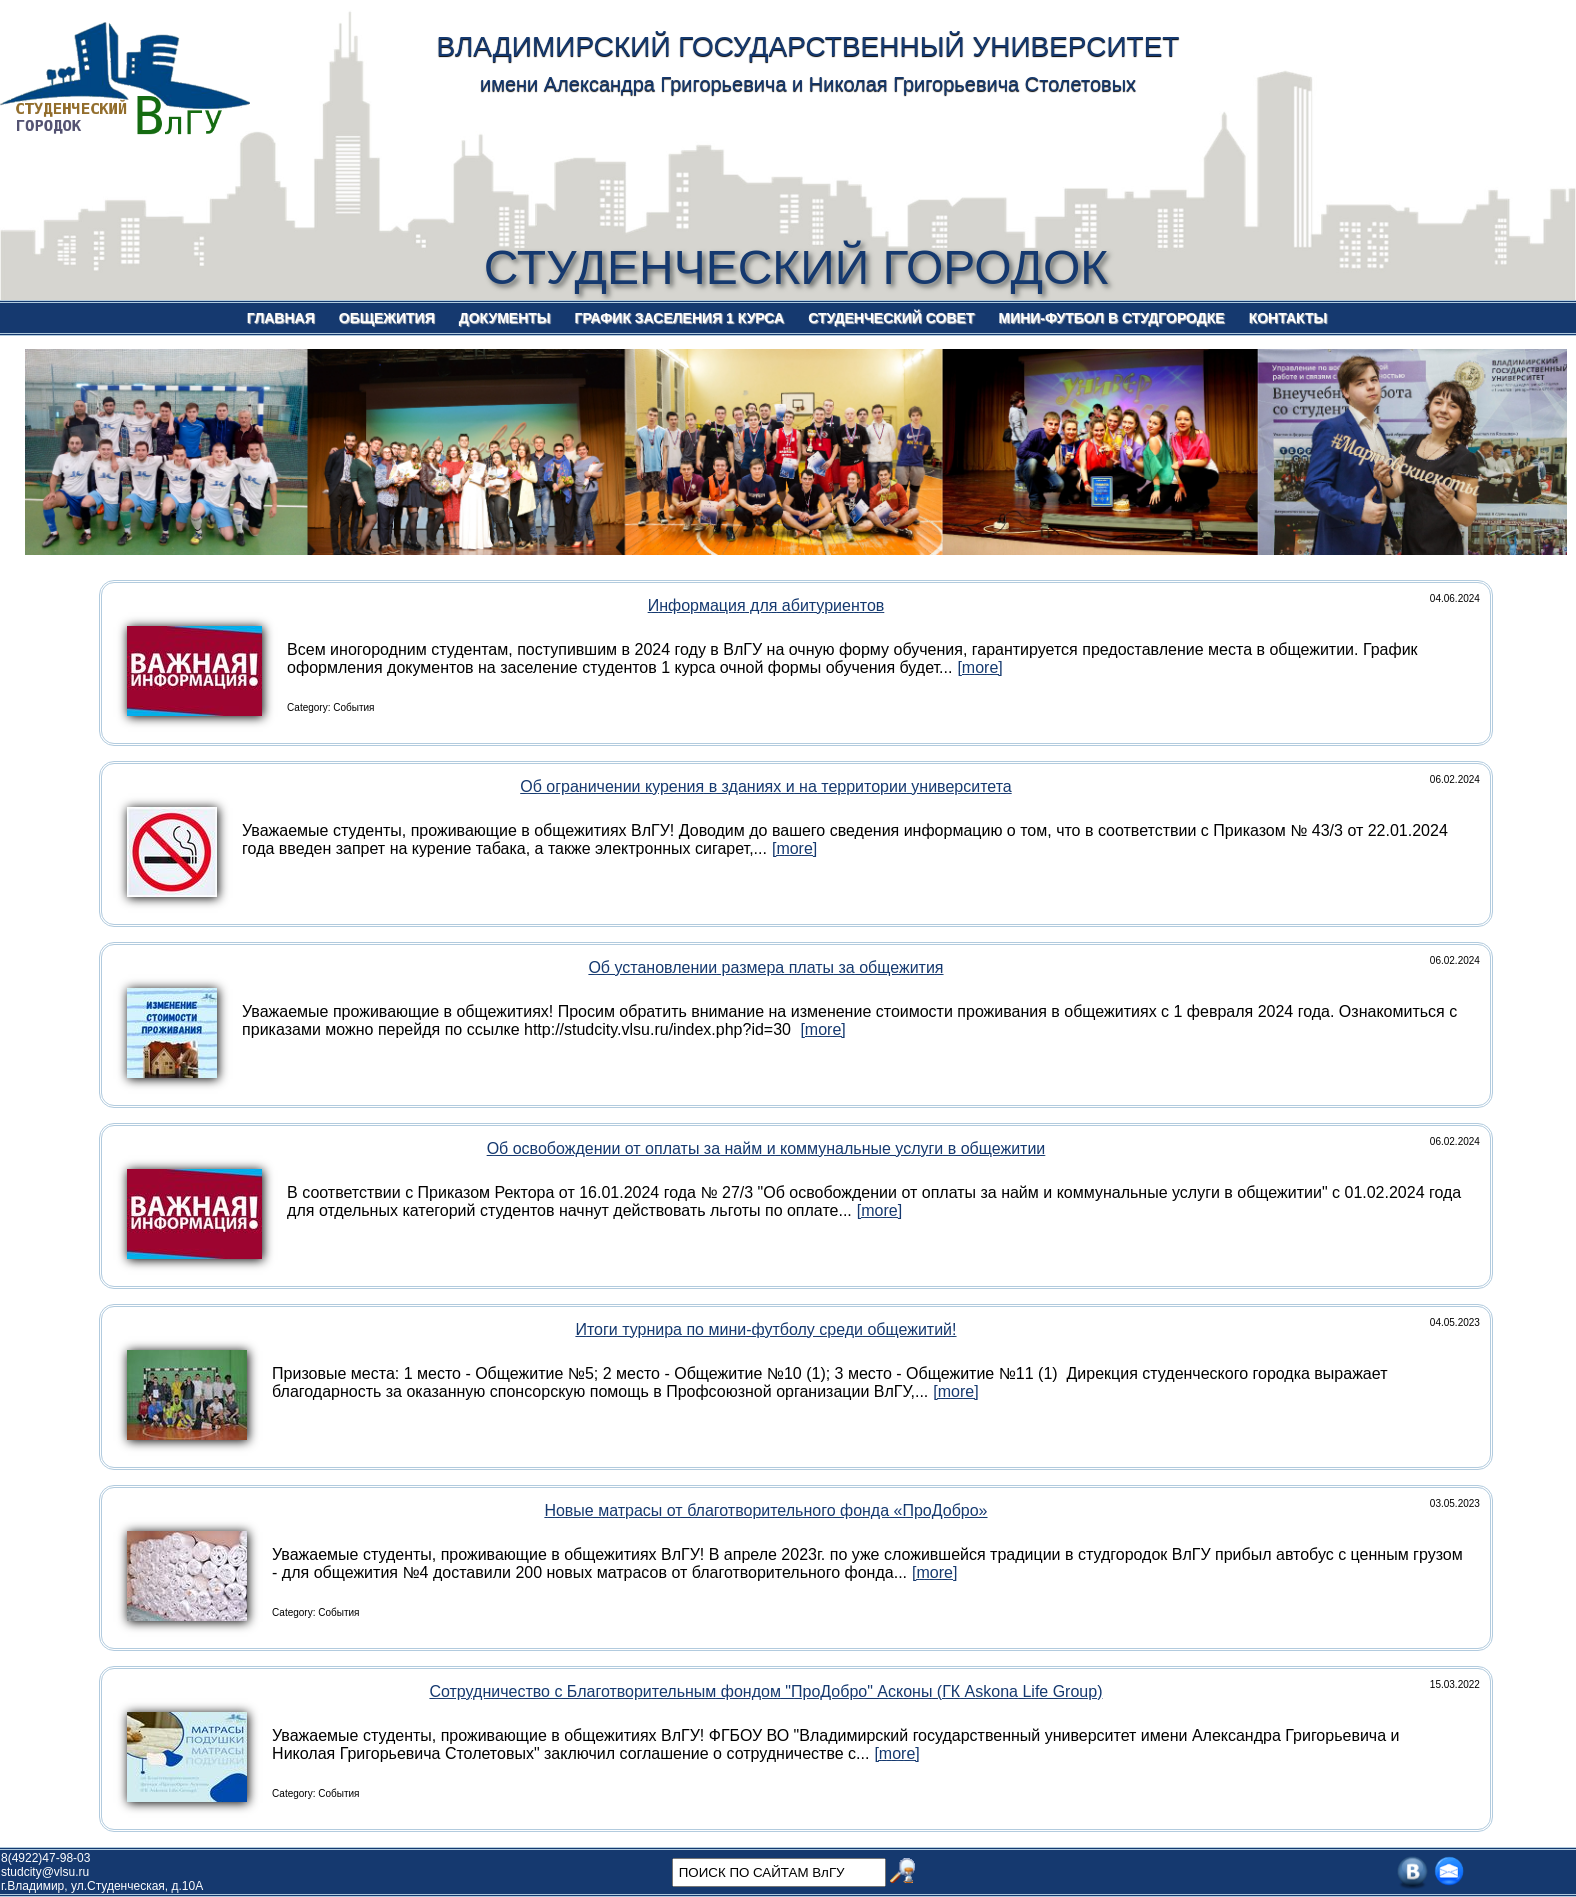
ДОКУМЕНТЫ (505, 318)
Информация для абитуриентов (766, 605)
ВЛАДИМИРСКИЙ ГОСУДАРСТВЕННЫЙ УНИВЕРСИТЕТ (808, 46)
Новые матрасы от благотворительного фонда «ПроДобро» (765, 1510)
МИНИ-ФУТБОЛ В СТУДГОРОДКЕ (1111, 318)
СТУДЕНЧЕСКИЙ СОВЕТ (891, 318)
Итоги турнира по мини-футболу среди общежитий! (765, 1329)
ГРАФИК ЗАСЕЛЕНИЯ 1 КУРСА (680, 318)
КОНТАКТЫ (1288, 318)
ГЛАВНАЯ (281, 318)
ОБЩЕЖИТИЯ (387, 318)
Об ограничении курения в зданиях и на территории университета (765, 786)
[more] (979, 667)
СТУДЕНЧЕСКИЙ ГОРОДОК (796, 267)
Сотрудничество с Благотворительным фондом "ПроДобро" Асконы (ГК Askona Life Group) (765, 1691)
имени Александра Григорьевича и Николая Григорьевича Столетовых (808, 84)
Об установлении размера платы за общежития (765, 967)
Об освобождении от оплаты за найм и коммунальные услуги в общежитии (766, 1148)
